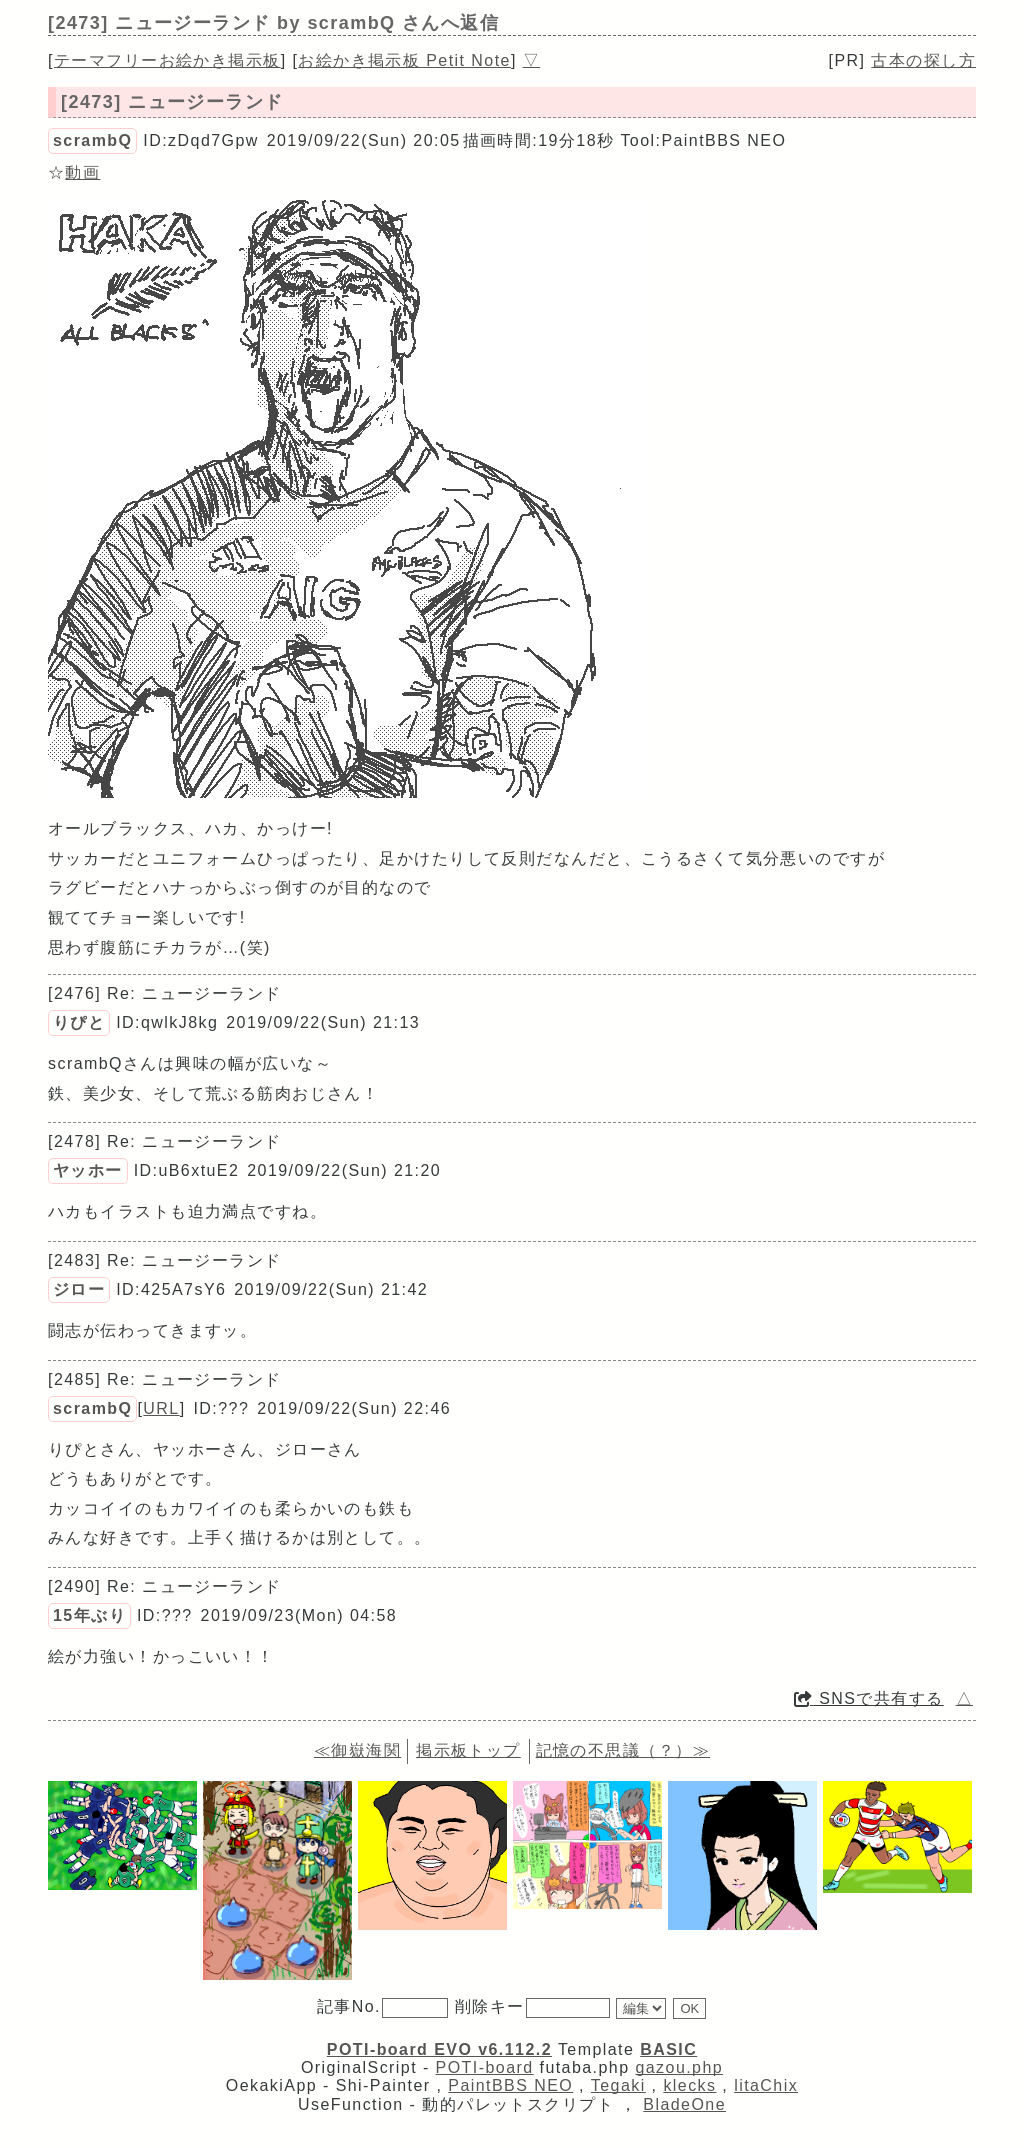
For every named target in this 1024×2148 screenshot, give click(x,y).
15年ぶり (89, 1615)
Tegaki (618, 2085)
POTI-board (485, 2067)
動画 (82, 172)
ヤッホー (88, 1170)
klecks (689, 2085)
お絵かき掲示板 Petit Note (404, 60)
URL (161, 1408)
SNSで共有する (869, 1698)
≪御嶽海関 (357, 1750)
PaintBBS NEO (510, 2085)
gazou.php (679, 2067)
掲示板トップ (468, 1750)
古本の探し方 (923, 60)
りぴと (79, 1022)
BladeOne (684, 2104)
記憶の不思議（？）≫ (623, 1750)
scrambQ (92, 140)
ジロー (79, 1289)
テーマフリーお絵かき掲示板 (167, 60)
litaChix (766, 2085)
